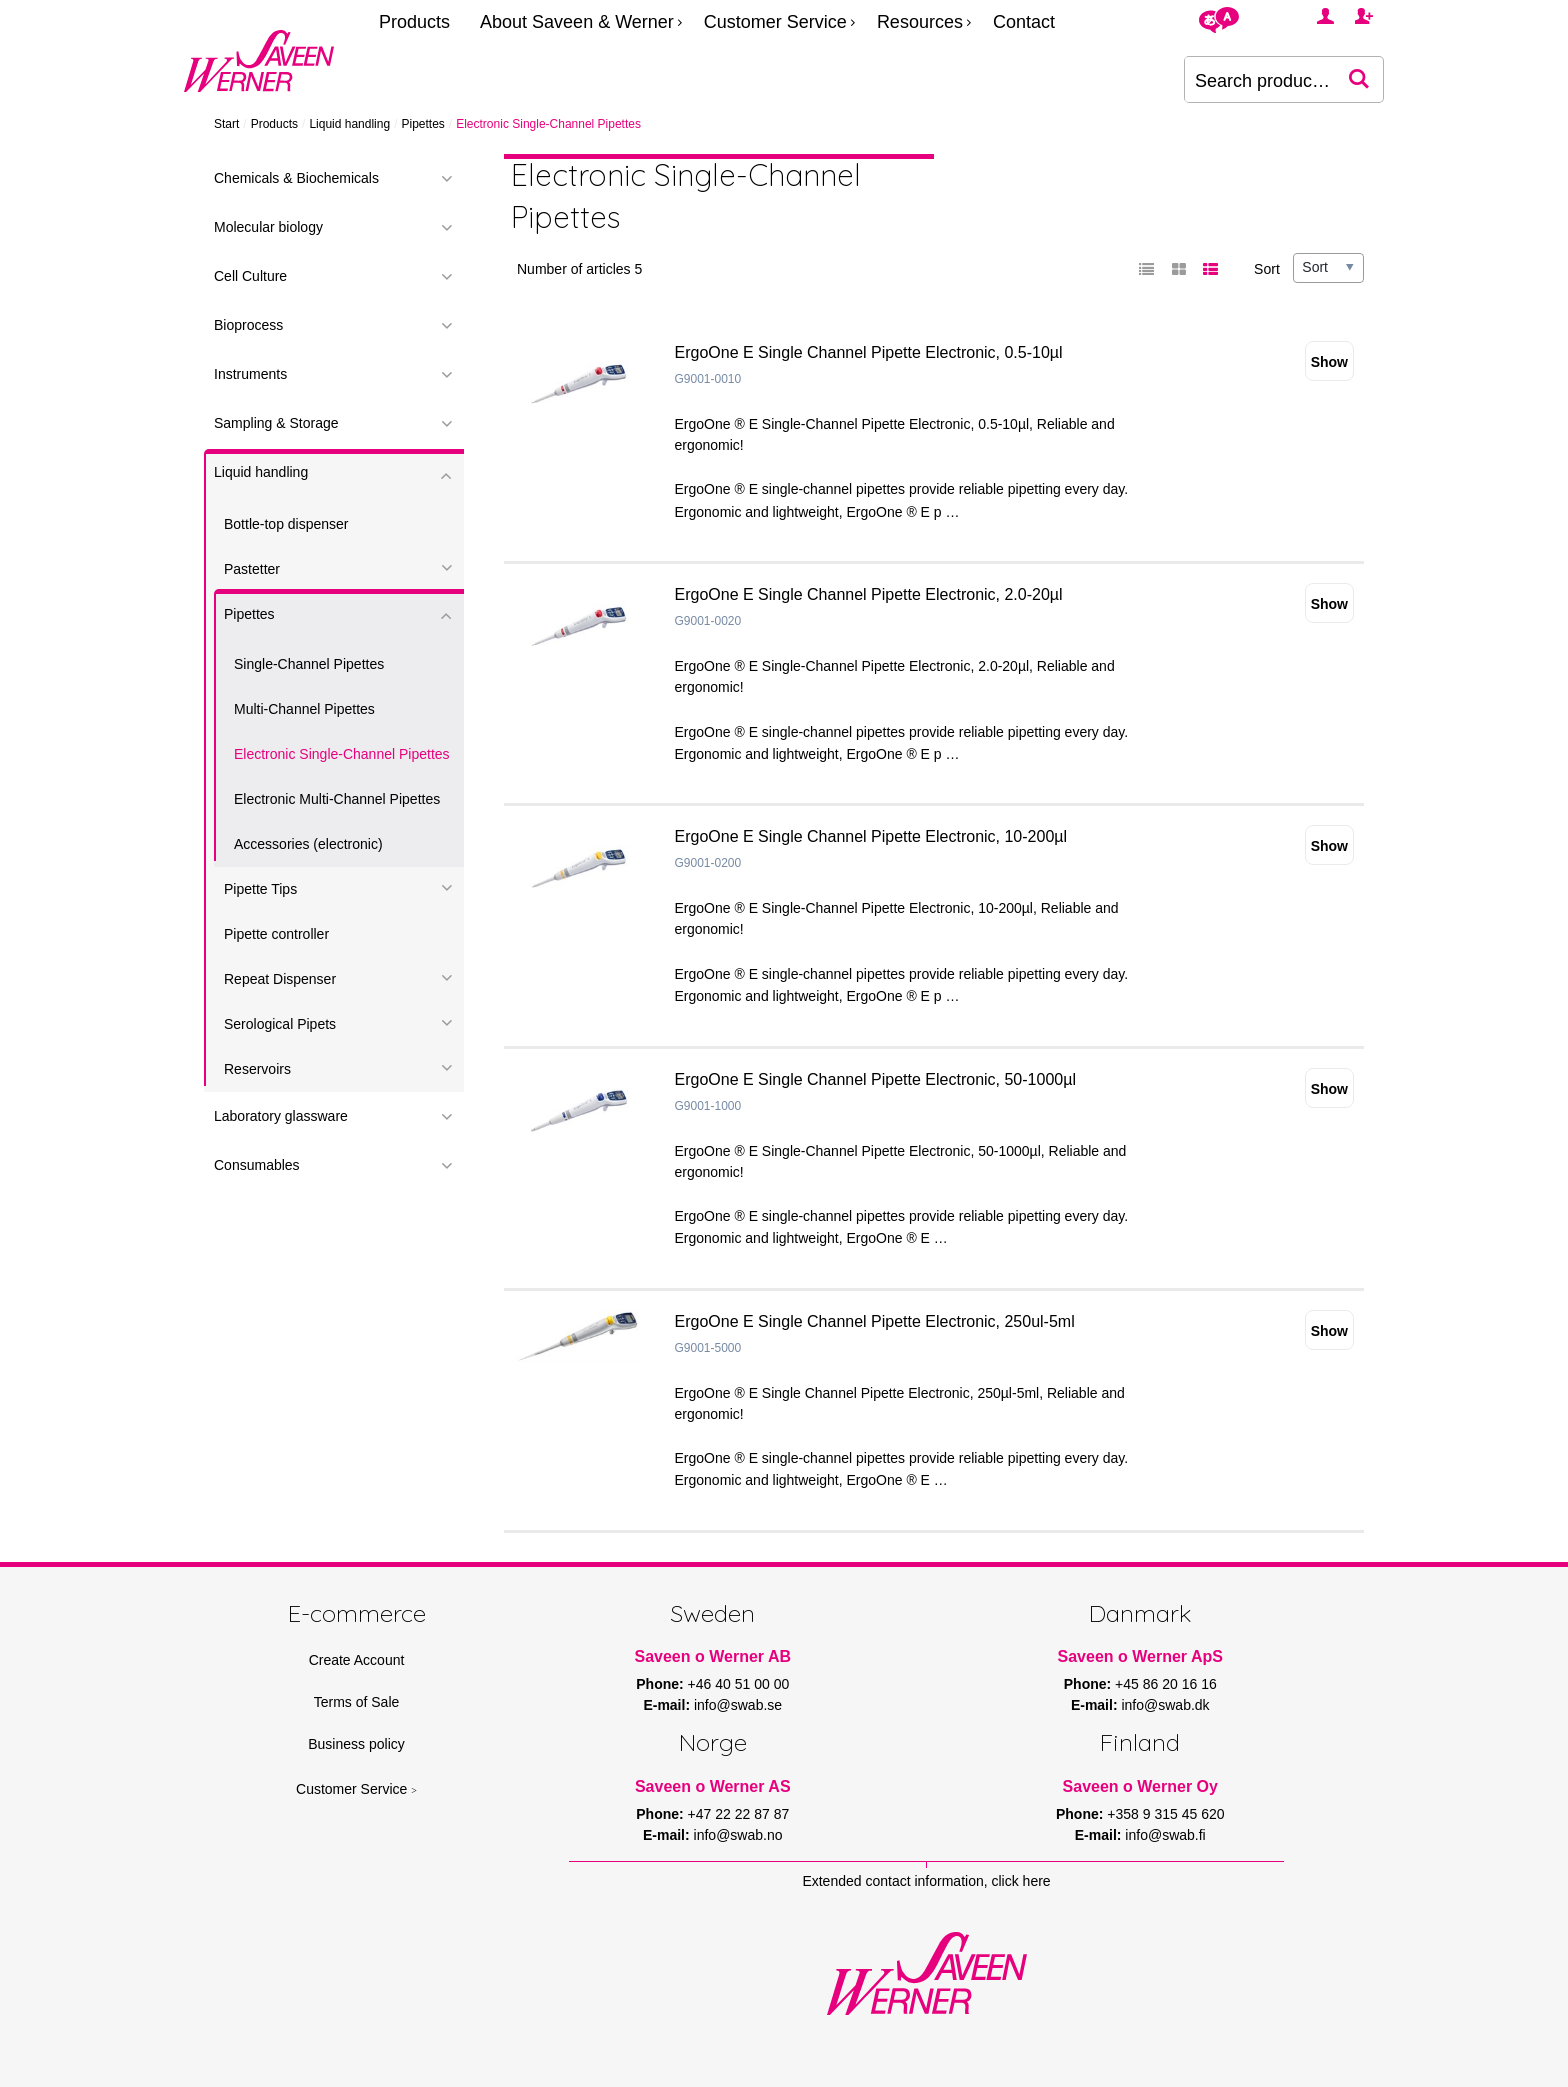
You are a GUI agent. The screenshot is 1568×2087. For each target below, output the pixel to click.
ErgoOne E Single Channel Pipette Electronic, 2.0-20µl (869, 594)
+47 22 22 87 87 (739, 1814)
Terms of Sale (357, 1702)
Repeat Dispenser (280, 979)
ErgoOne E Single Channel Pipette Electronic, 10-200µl (871, 836)
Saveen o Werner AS (713, 1786)
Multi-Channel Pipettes (304, 709)
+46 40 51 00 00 (739, 1684)
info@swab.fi (1165, 1835)
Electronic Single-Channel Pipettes (342, 754)
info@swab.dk (1165, 1705)
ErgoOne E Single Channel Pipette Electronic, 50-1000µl (875, 1079)
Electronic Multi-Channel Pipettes (337, 799)
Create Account (357, 1660)
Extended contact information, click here (926, 1881)
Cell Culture (250, 276)
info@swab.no (738, 1835)
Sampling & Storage (276, 423)
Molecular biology (268, 227)
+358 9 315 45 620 (1165, 1814)
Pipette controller (276, 934)
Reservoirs (257, 1069)
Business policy (356, 1744)
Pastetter (252, 569)
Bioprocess (248, 325)
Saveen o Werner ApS (1140, 1656)
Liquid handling (349, 124)
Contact (1024, 22)
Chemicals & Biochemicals (296, 178)
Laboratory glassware (281, 1116)
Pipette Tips (260, 889)
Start (226, 124)
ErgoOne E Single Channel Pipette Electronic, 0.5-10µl (869, 352)
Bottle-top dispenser (286, 524)
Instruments (250, 374)
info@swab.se (738, 1705)
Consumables (257, 1165)
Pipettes (422, 124)
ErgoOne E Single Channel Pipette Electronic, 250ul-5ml (875, 1321)
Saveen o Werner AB (713, 1656)
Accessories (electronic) (308, 844)
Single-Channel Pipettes (309, 664)
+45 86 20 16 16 (1166, 1684)
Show (1329, 362)
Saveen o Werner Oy (1140, 1786)
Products (414, 22)
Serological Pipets (280, 1024)
